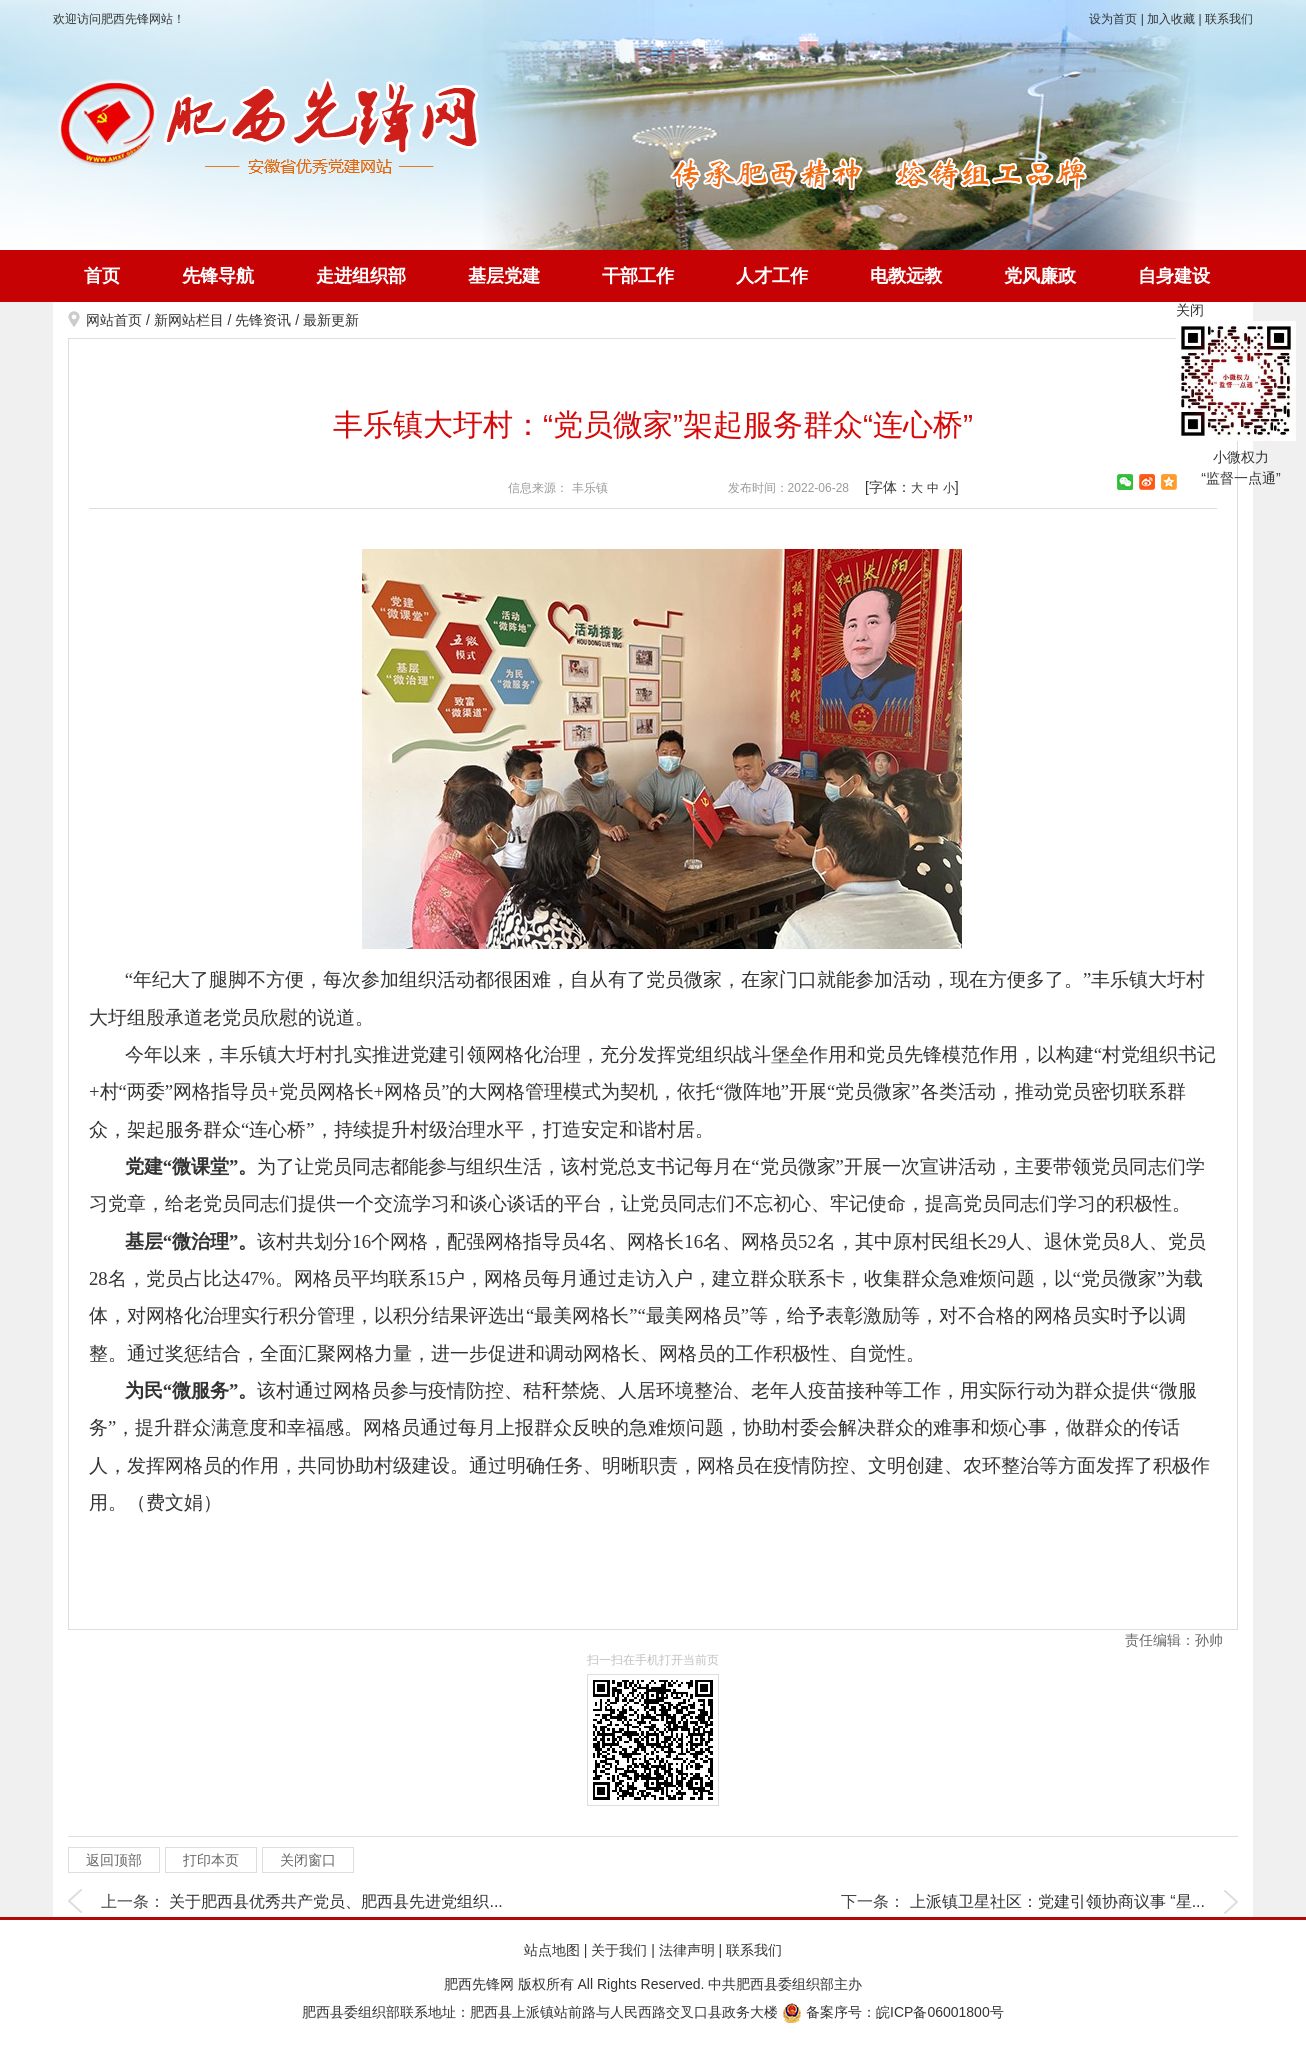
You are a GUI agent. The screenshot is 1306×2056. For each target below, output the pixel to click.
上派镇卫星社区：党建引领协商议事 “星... (1057, 1901)
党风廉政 (1040, 276)
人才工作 (772, 276)
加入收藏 (1171, 19)
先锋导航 (218, 276)
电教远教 (906, 276)
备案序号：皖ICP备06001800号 (893, 2012)
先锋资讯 (263, 320)
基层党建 (504, 276)
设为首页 (1113, 19)
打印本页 (211, 1860)
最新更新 (331, 320)
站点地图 (552, 1950)
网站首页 (114, 320)
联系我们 (1229, 19)
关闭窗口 (308, 1860)
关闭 (1190, 310)
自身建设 (1174, 276)
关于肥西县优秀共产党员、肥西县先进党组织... (335, 1901)
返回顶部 (114, 1860)
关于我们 (619, 1950)
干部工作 (638, 276)
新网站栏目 (189, 320)
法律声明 (687, 1950)
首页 (102, 276)
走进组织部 (361, 276)
